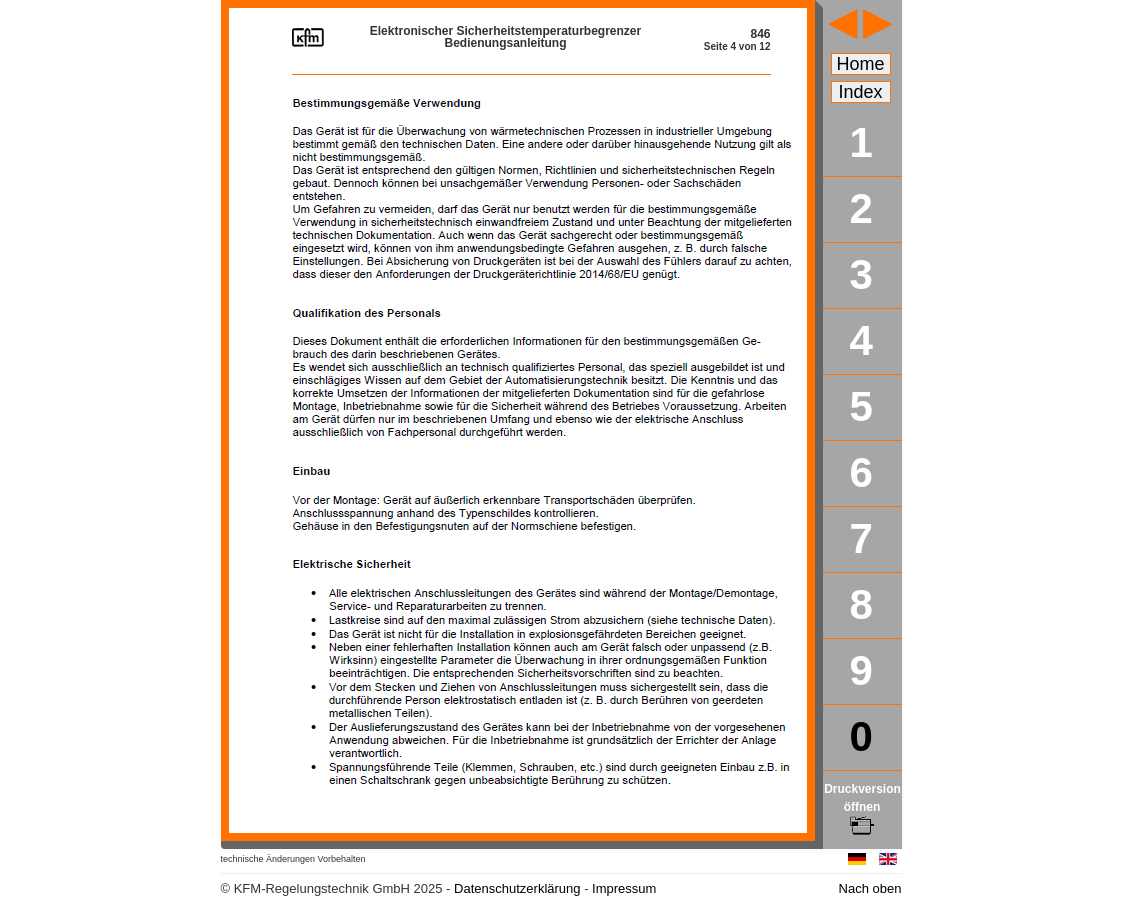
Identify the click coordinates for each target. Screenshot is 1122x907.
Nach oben (870, 888)
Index (861, 92)
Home (861, 64)
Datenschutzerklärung (517, 888)
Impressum (624, 888)
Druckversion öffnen (862, 807)
